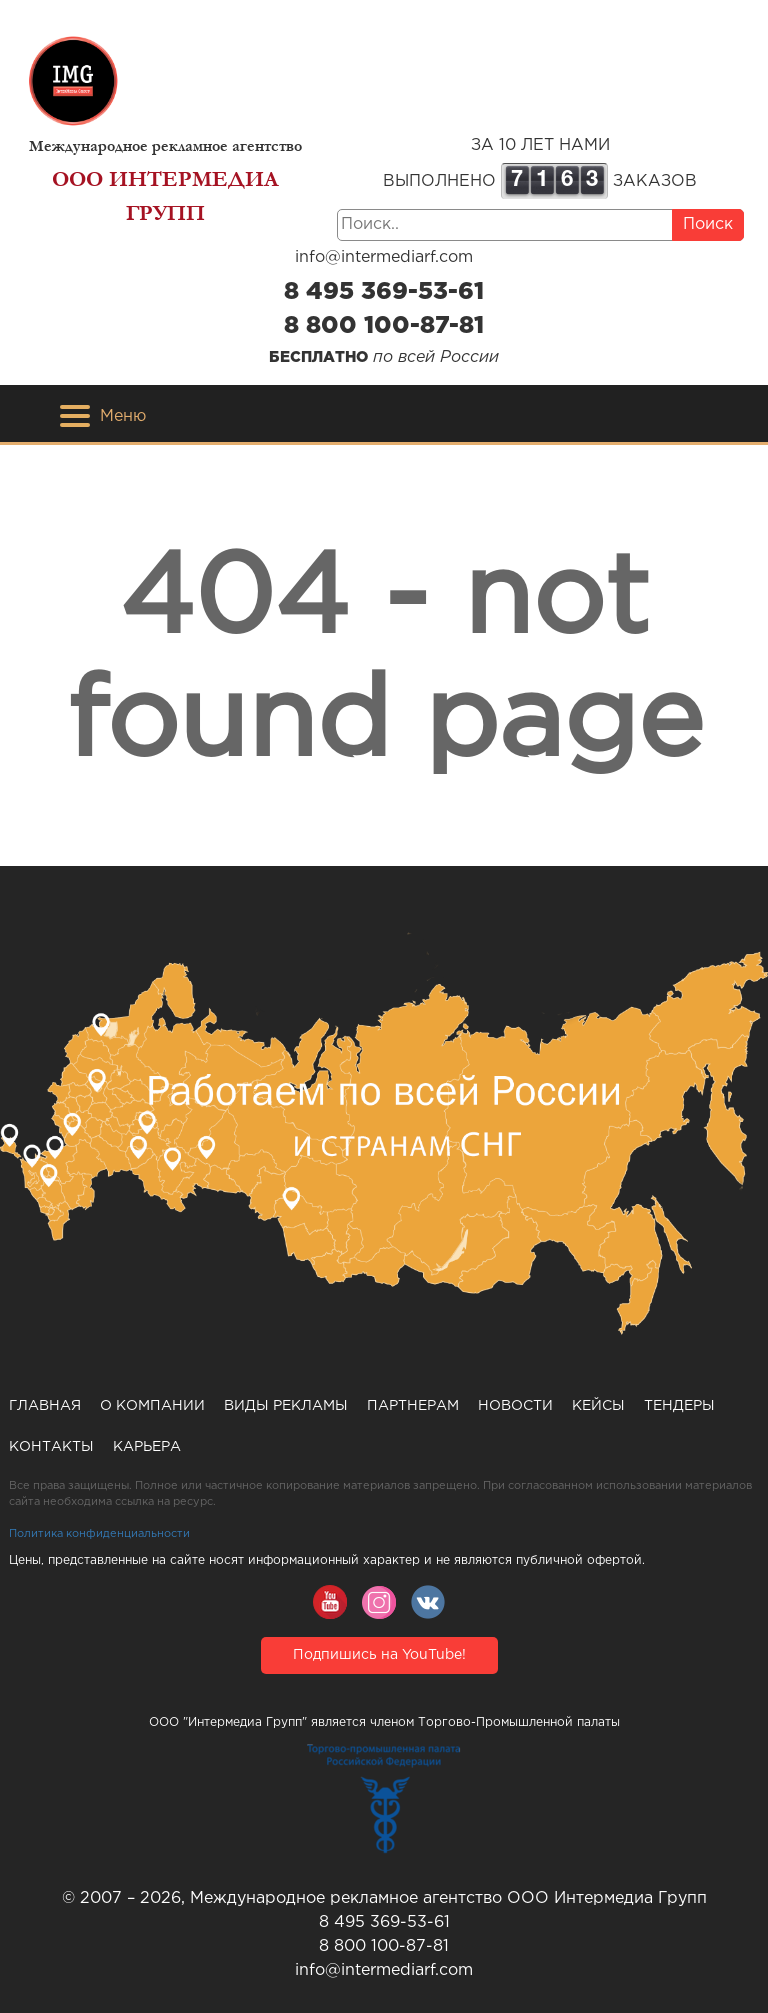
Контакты (51, 1447)
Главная (45, 1406)
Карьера (147, 1447)
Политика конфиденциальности (99, 1534)
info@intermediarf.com (384, 257)
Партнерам (413, 1406)
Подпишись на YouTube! (379, 1655)
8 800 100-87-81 (384, 326)
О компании (152, 1406)
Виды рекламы (286, 1406)
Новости (515, 1406)
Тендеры (679, 1406)
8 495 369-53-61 (384, 292)
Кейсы (598, 1406)
